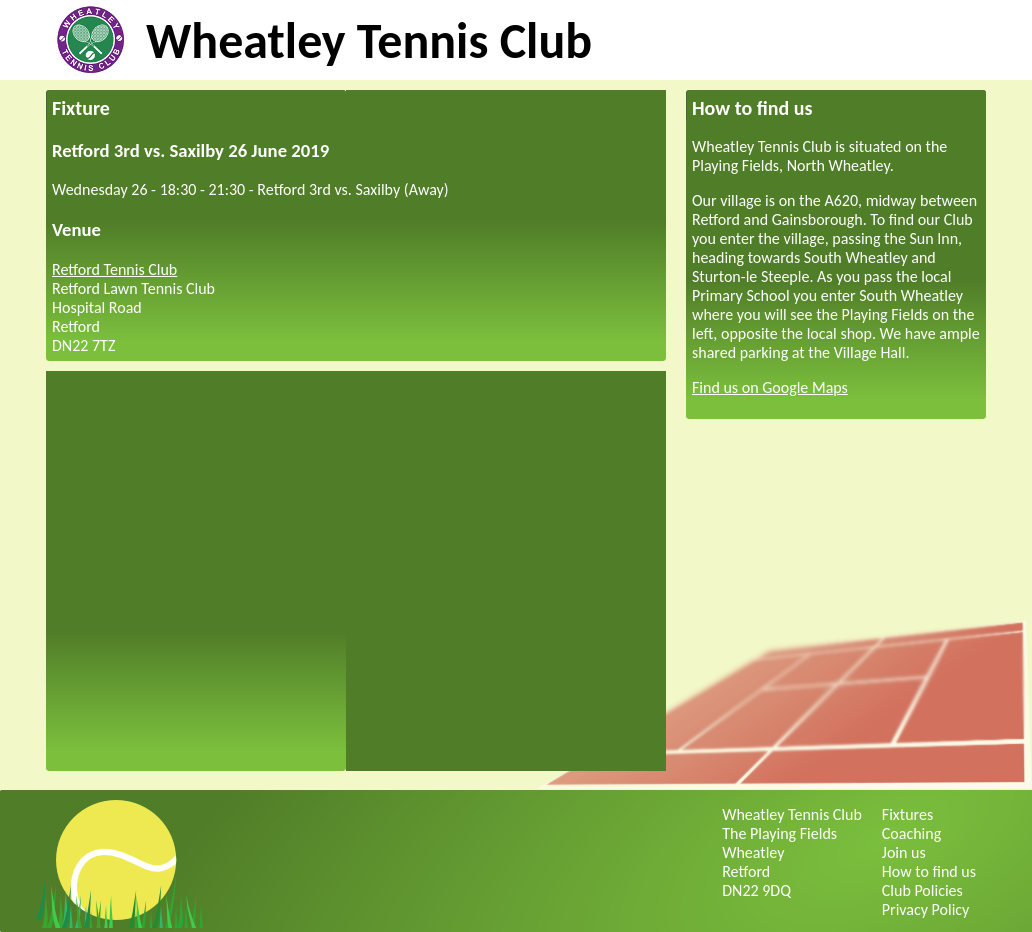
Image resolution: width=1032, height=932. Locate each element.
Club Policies (922, 890)
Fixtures (907, 814)
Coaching (911, 833)
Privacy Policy (926, 909)
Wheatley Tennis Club (369, 40)
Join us (904, 852)
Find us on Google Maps (770, 387)
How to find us (929, 871)
